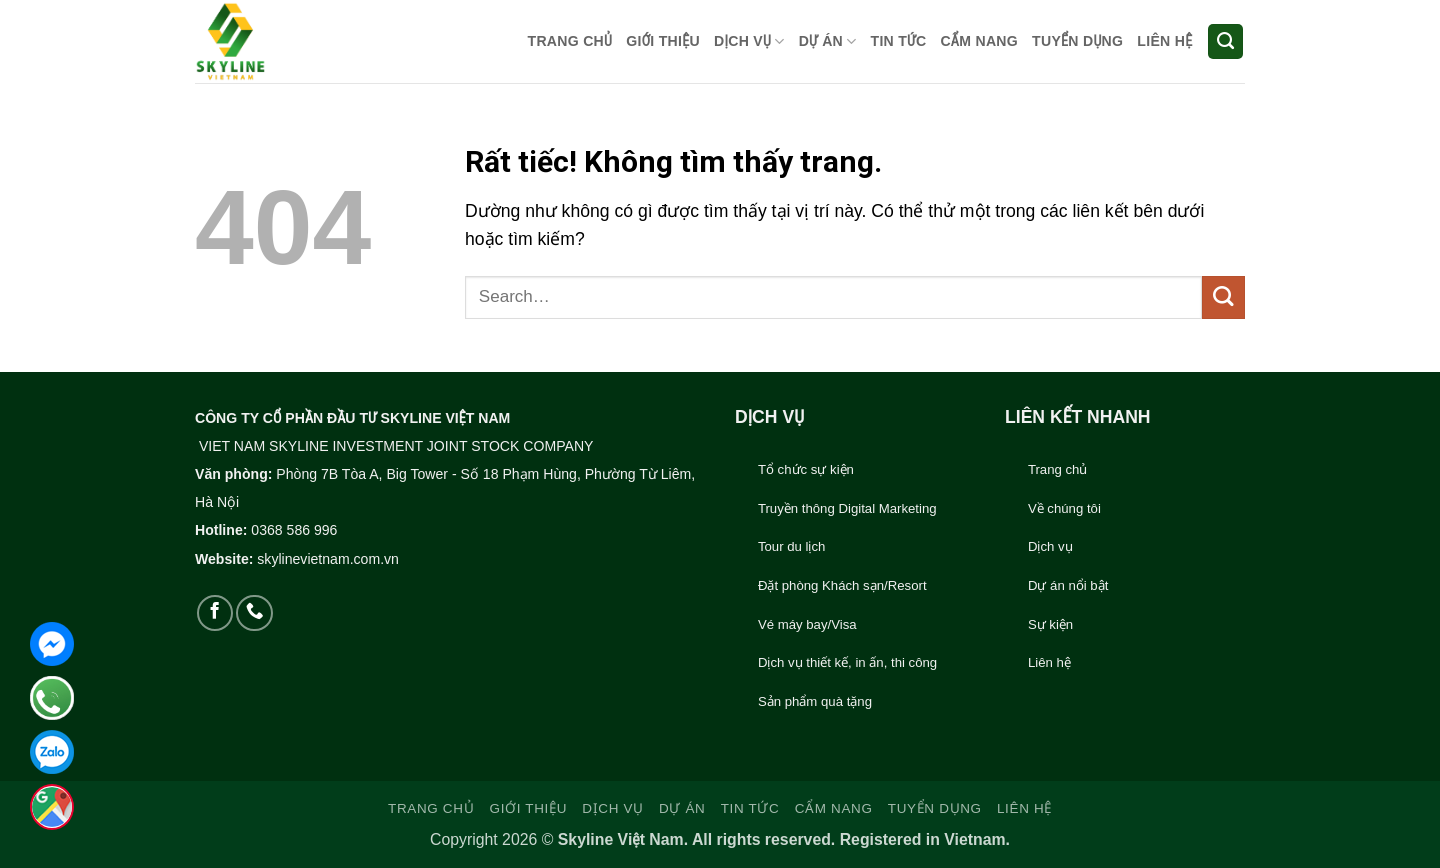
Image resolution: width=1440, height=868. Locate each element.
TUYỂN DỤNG (1077, 41)
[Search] (1225, 42)
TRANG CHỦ (570, 41)
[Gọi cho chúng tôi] (254, 613)
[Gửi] (1223, 297)
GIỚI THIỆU (663, 41)
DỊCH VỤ (749, 41)
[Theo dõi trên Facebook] (215, 613)
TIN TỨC (899, 41)
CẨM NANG (979, 41)
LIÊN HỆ (1164, 41)
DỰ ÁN (828, 41)
